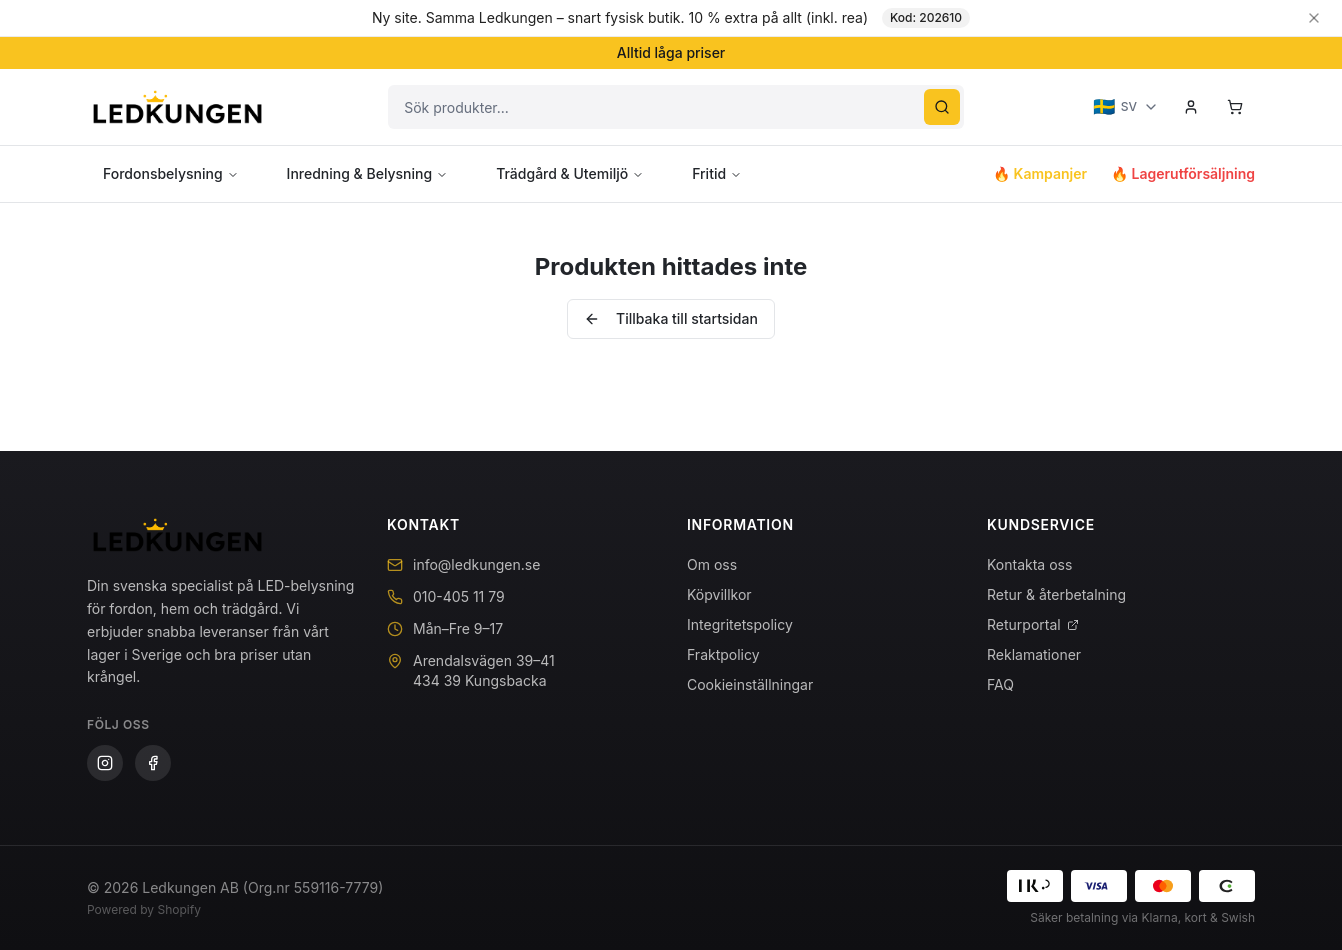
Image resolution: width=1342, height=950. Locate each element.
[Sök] (942, 107)
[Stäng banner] (1314, 18)
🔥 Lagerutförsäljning (1183, 173)
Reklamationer (1034, 654)
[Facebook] (153, 763)
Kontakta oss (1029, 564)
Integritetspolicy (740, 624)
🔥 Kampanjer (1040, 173)
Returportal (1033, 624)
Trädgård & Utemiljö (570, 173)
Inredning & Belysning (368, 173)
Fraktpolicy (723, 654)
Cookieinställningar (750, 684)
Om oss (712, 564)
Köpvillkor (719, 594)
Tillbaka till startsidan (671, 318)
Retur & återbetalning (1056, 594)
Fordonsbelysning (171, 173)
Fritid (717, 173)
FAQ (1000, 684)
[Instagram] (105, 763)
